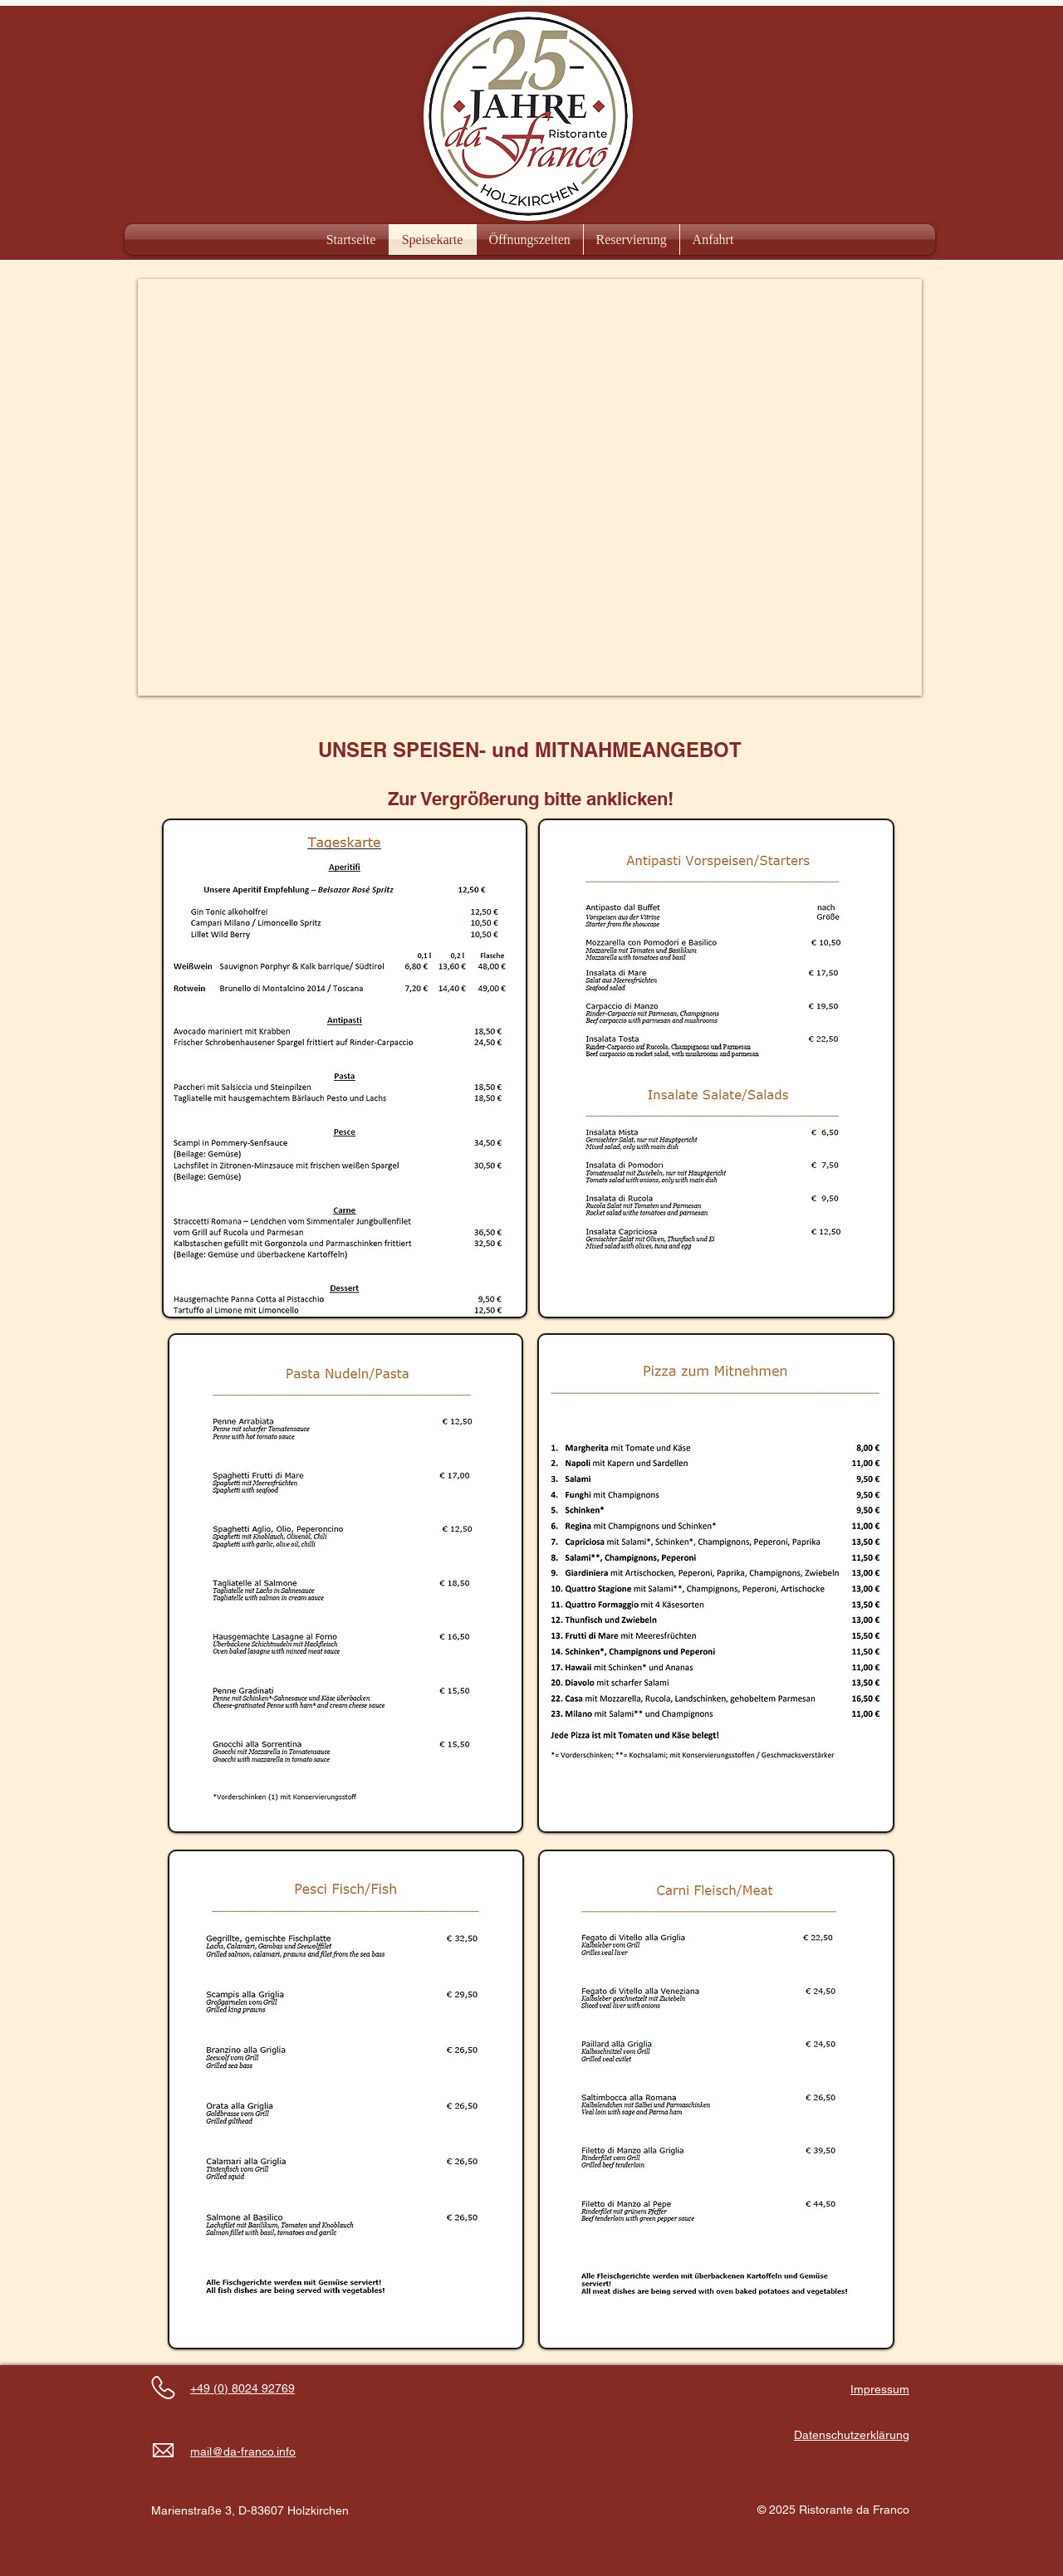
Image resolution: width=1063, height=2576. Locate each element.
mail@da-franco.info (243, 2451)
